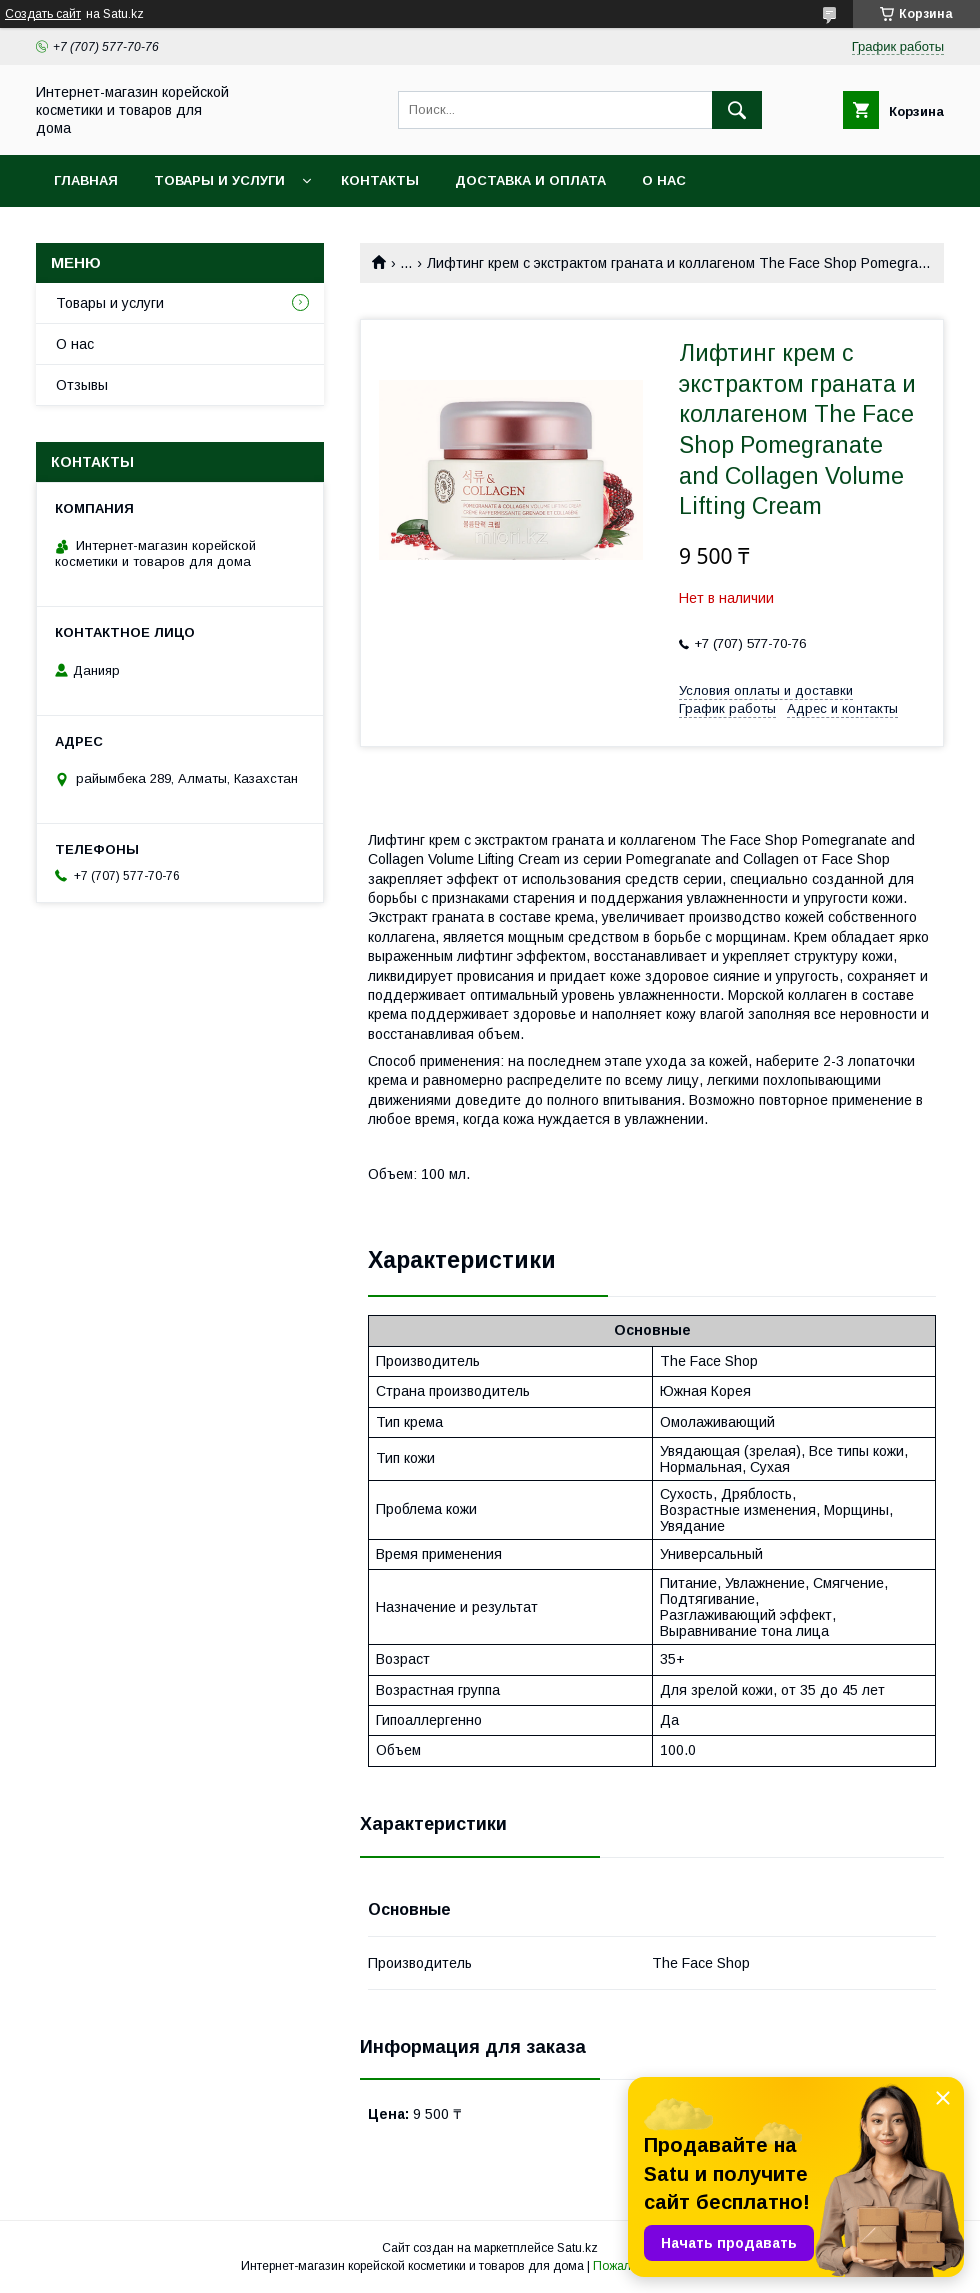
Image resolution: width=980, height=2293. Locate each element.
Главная (86, 180)
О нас (664, 180)
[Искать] (737, 110)
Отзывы (82, 385)
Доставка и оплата (530, 180)
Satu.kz (577, 2248)
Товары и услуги (219, 180)
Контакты (380, 180)
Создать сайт (43, 14)
